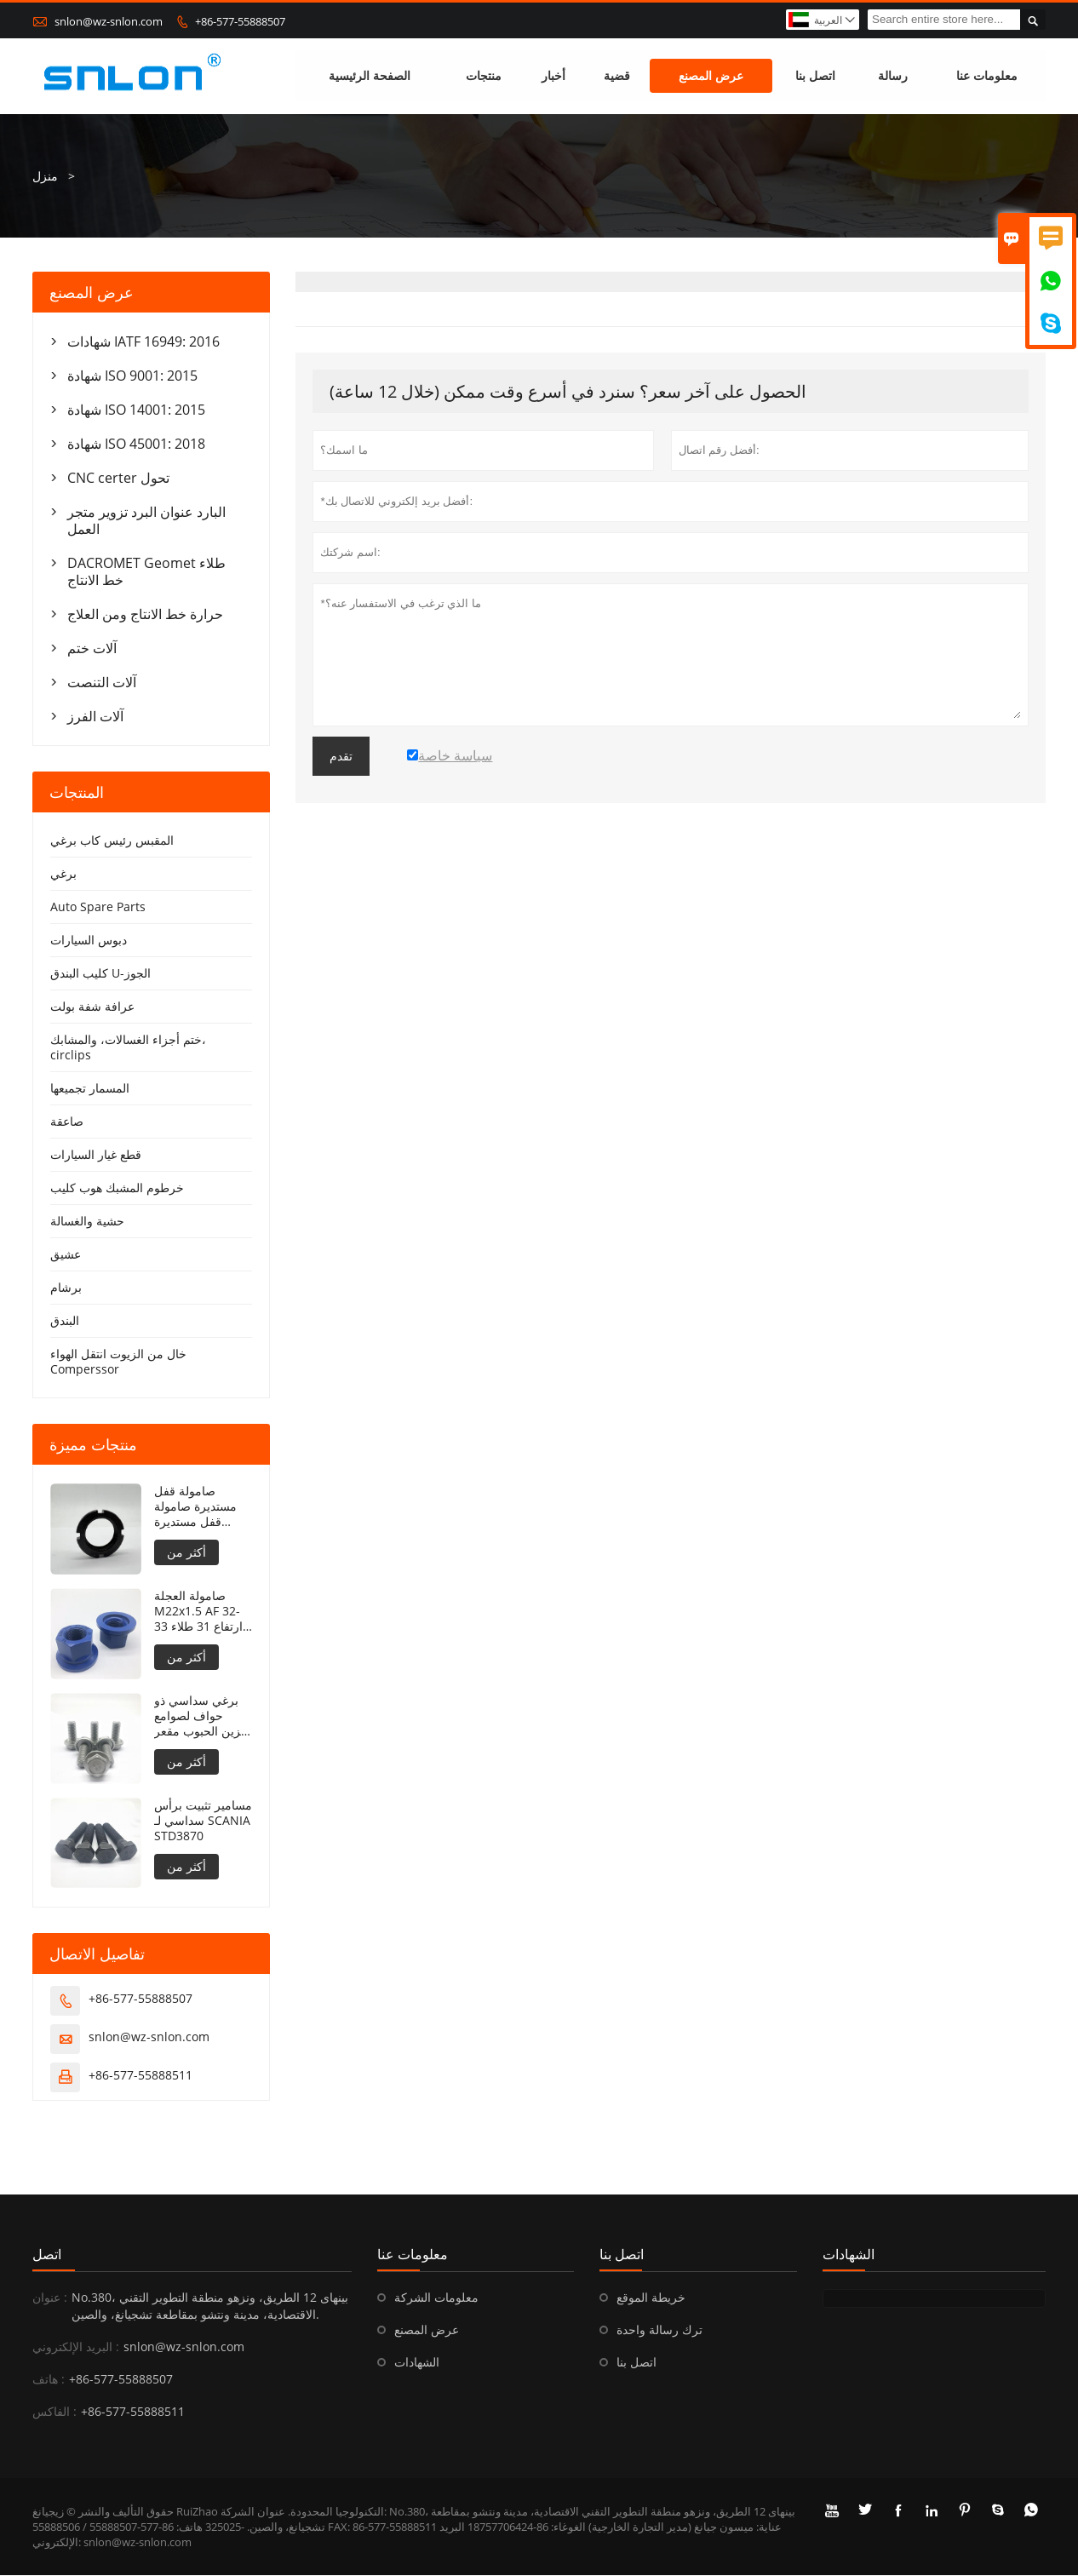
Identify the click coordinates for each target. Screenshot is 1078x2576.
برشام (66, 1287)
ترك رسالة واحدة (659, 2330)
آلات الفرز (95, 716)
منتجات (484, 76)
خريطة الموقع (650, 2298)
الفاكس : (54, 2412)
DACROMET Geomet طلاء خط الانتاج (146, 571)
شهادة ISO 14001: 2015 (136, 409)
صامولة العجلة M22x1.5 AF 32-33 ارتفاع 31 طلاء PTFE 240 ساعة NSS (198, 1611)
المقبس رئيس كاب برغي (112, 840)
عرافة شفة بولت (92, 1006)
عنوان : (49, 2298)
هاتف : (48, 2380)
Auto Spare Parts (98, 906)
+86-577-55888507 (240, 21)
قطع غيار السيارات (95, 1154)
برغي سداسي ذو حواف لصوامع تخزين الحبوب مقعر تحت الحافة (203, 1716)
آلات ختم (92, 648)
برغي (63, 873)
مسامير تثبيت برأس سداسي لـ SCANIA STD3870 (203, 1821)
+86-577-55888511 (140, 2076)
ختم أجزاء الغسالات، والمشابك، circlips (128, 1047)
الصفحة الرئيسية (369, 76)
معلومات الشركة (436, 2298)
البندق (64, 1320)
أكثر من (186, 1552)
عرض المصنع (711, 76)
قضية (617, 76)
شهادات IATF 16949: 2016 (143, 341)
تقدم (341, 756)
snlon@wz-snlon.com (108, 21)
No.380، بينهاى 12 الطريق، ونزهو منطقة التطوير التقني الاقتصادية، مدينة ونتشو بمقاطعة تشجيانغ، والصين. (210, 2306)
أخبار (553, 76)
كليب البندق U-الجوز (100, 973)
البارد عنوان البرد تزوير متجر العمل (146, 520)
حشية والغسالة (87, 1221)
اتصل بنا (815, 76)
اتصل (46, 2255)
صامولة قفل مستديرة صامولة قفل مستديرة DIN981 (195, 1506)
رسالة (893, 76)
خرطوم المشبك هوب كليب (117, 1187)
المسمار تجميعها (89, 1088)
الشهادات (416, 2363)
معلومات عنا (987, 76)
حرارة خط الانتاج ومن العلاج (145, 613)
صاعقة (66, 1121)
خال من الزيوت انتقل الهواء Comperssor (118, 1361)
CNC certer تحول (118, 477)
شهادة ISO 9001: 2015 (132, 375)
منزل (45, 176)
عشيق (65, 1254)
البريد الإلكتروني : (75, 2347)
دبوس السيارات (88, 940)
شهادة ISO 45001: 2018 (136, 443)
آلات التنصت (101, 682)
